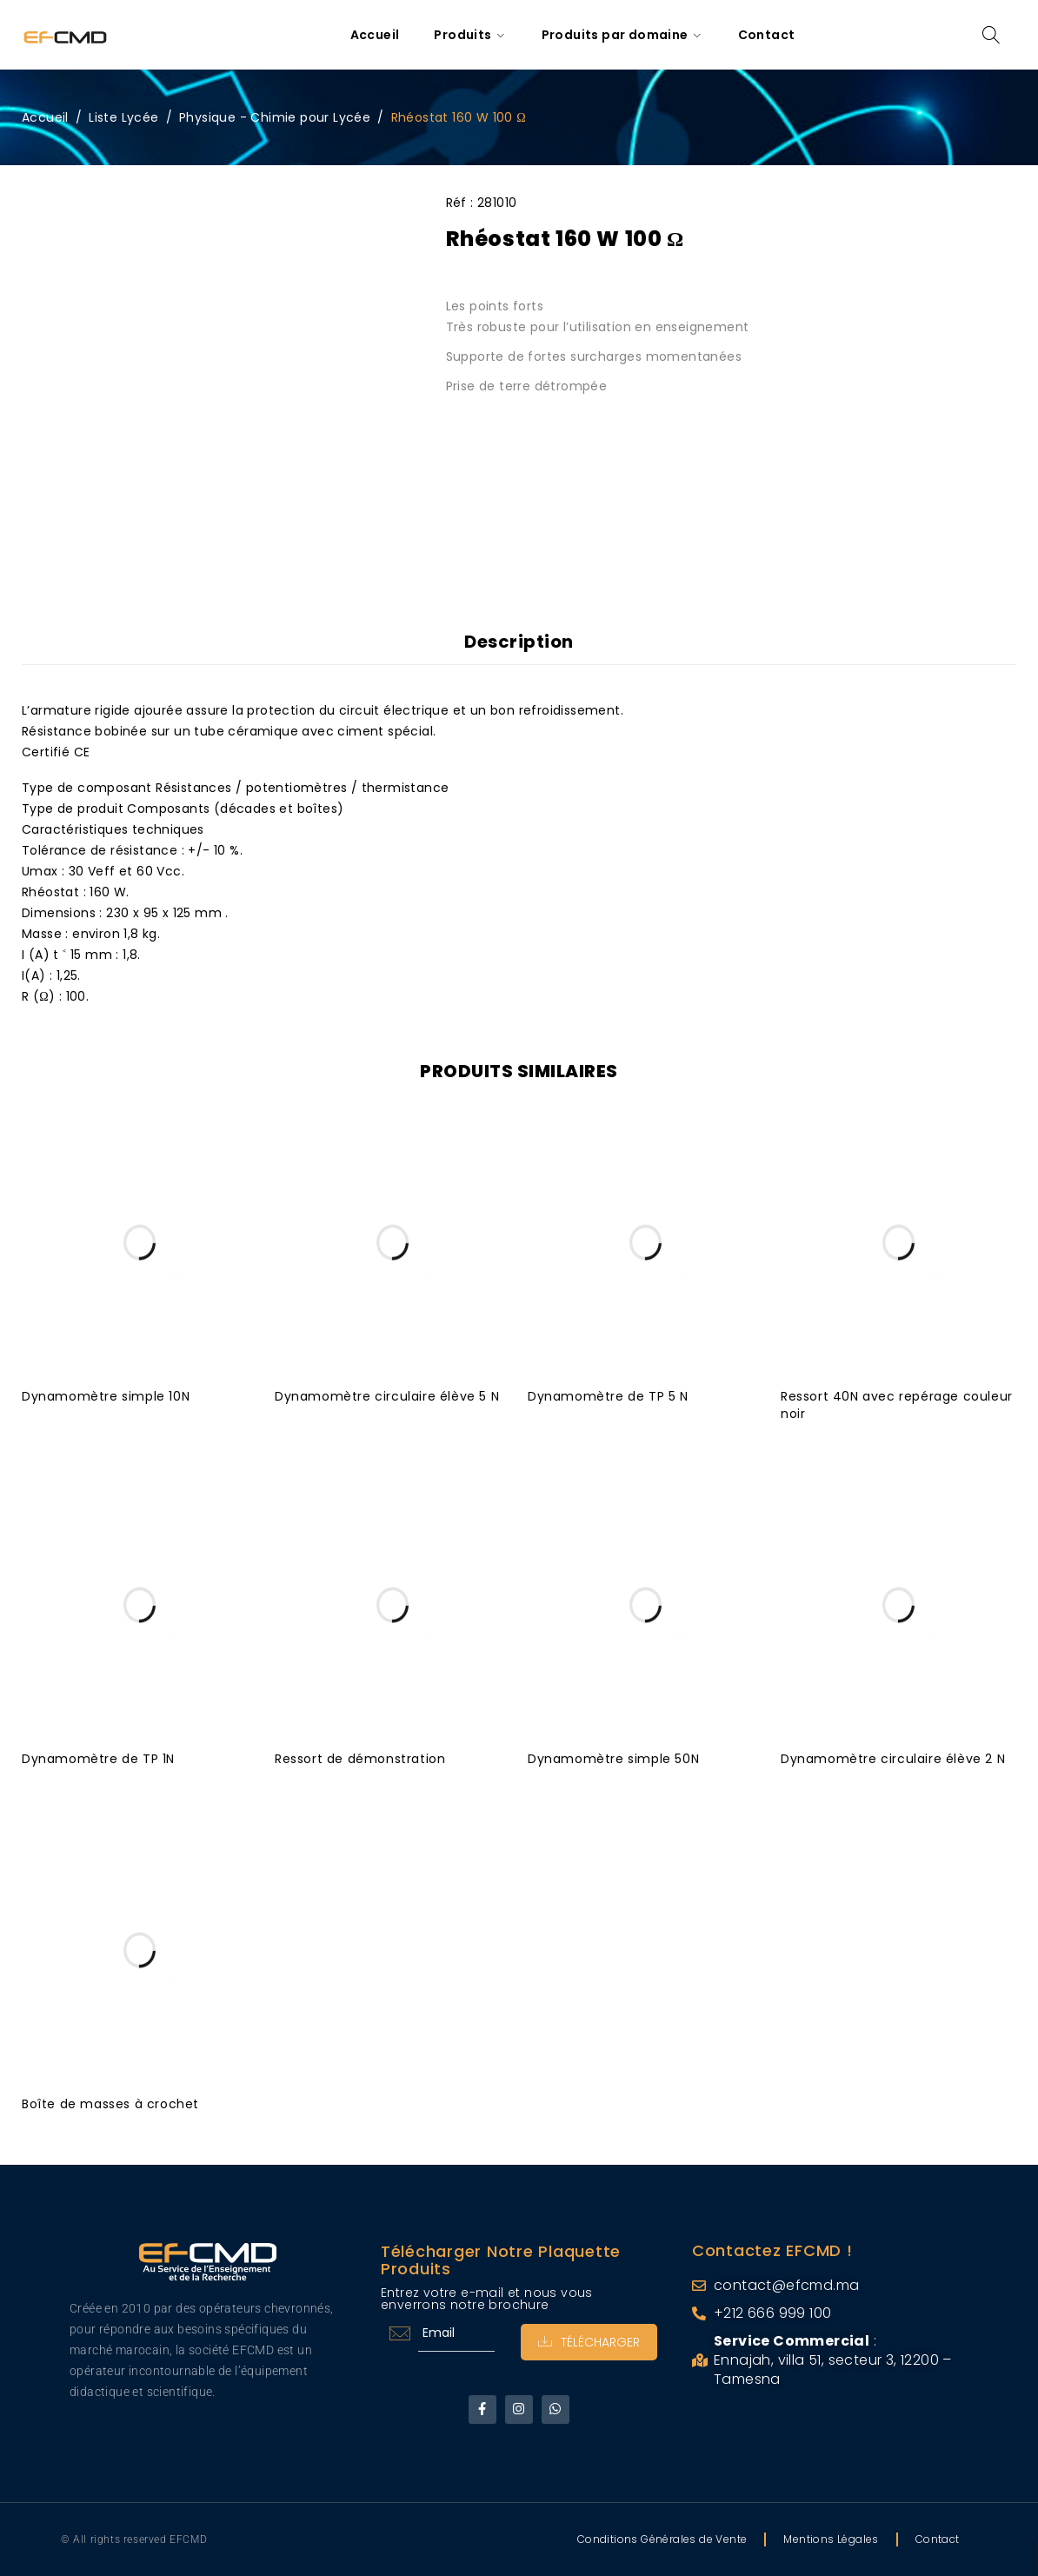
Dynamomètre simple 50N (613, 1758)
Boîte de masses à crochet (110, 2104)
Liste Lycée (123, 117)
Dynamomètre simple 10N (106, 1396)
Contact (937, 2539)
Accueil (45, 117)
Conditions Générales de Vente (662, 2539)
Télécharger (589, 2342)
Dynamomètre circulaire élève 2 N (893, 1758)
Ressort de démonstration (360, 1758)
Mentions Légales (830, 2539)
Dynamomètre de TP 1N (98, 1758)
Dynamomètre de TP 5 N (608, 1396)
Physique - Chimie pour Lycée (274, 117)
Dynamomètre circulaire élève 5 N (387, 1396)
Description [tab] (519, 641)
